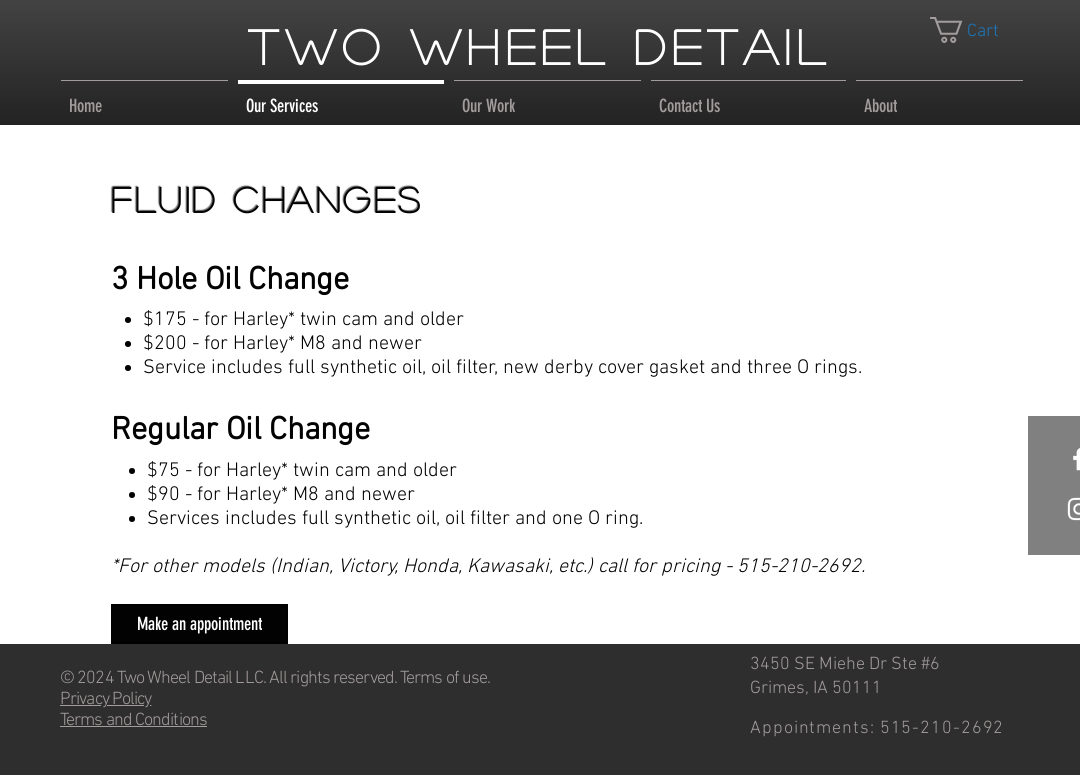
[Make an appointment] (199, 624)
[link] (979, 30)
